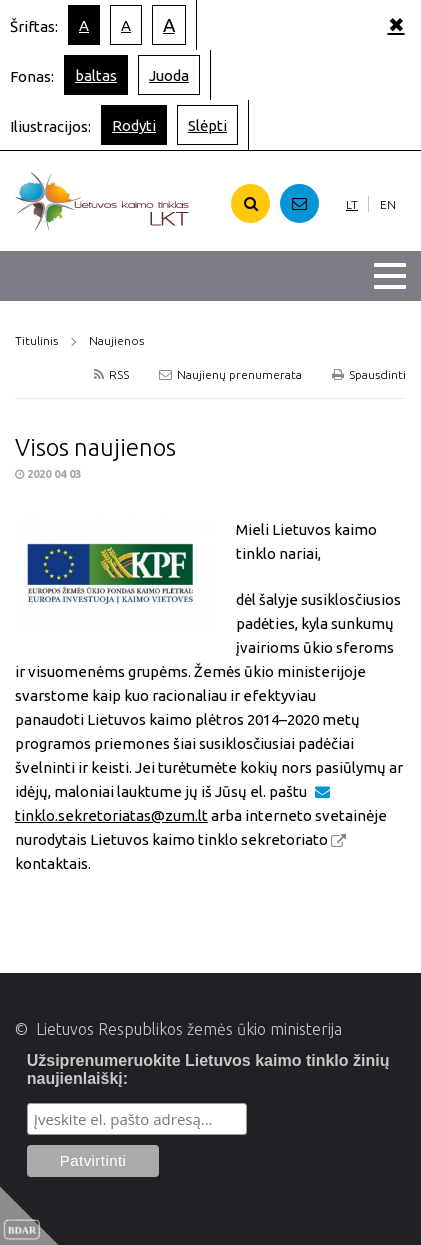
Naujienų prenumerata (230, 374)
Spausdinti (369, 374)
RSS (111, 374)
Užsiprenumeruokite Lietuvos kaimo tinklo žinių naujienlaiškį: (208, 1069)
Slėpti (207, 125)
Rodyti (134, 125)
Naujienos (116, 340)
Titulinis (36, 340)
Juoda (169, 75)
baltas (96, 75)
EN (388, 204)
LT (352, 204)
